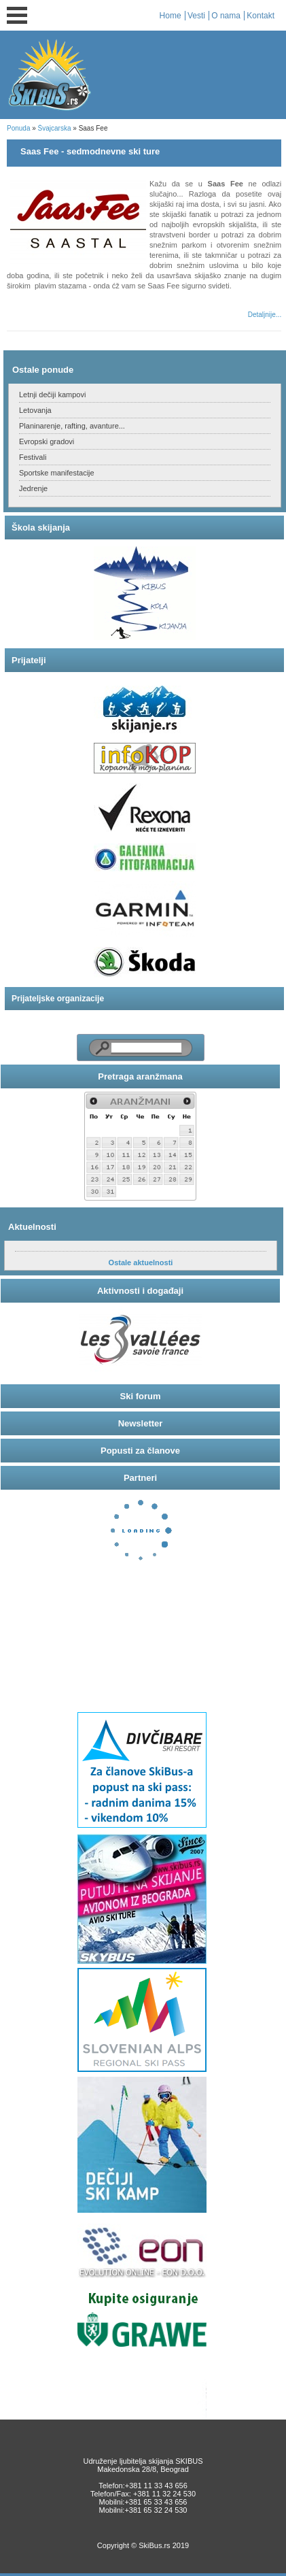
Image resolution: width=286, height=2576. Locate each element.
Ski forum (140, 1396)
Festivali (32, 457)
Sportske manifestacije (56, 473)
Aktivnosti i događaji (140, 1291)
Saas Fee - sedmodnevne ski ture (90, 151)
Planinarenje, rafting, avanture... (72, 426)
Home (170, 15)
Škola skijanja (41, 527)
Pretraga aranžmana (140, 1076)
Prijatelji (29, 660)
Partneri (140, 1478)
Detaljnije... (264, 314)
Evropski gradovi (46, 441)
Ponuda (18, 128)
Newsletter (140, 1423)
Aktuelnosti (32, 1227)
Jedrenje (33, 488)
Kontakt (260, 15)
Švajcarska (54, 128)
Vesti (196, 15)
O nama (225, 15)
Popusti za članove (140, 1450)
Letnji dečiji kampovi (52, 394)
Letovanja (35, 410)
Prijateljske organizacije (58, 998)
